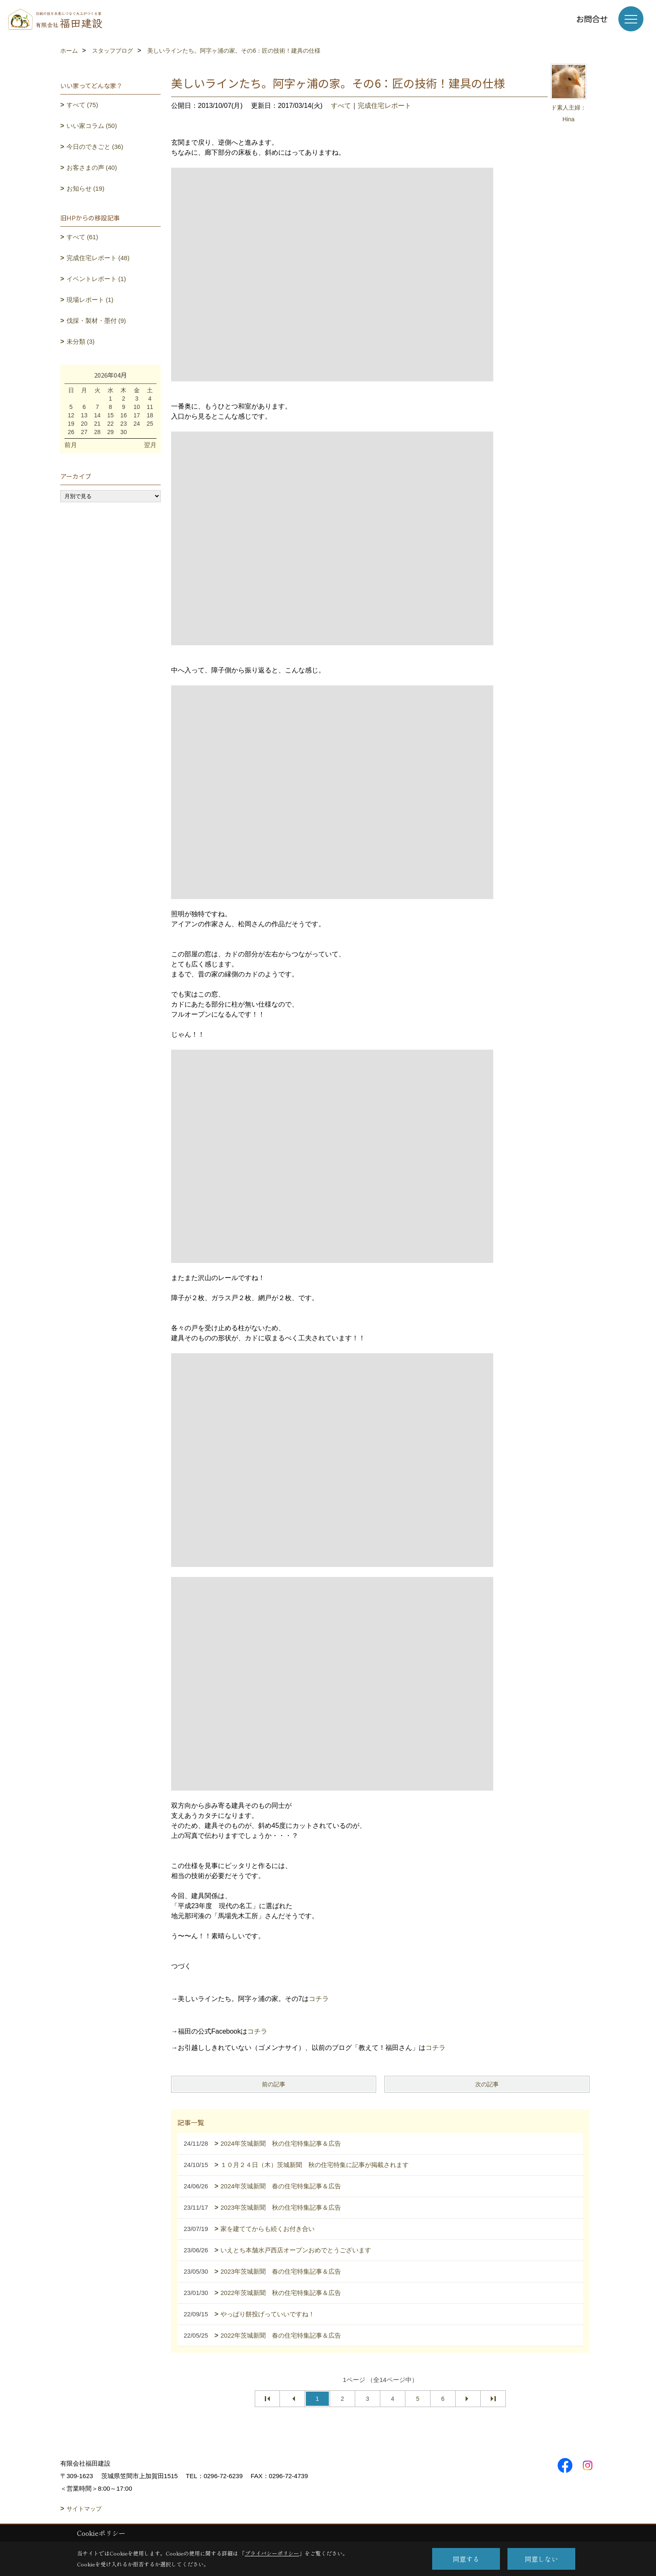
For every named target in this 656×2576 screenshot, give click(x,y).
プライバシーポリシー (272, 2553)
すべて (341, 105)
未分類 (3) (81, 341)
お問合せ (592, 18)
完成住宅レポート (384, 105)
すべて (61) (82, 236)
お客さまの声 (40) (92, 167)
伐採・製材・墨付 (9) (96, 320)
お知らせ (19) (86, 188)
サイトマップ (84, 2508)
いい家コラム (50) (92, 125)
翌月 (150, 444)
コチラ (319, 1998)
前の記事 (273, 2084)
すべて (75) (82, 104)
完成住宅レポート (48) (98, 257)
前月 (70, 444)
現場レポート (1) (90, 299)
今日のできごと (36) (95, 146)
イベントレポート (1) (96, 278)
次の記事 (487, 2084)
